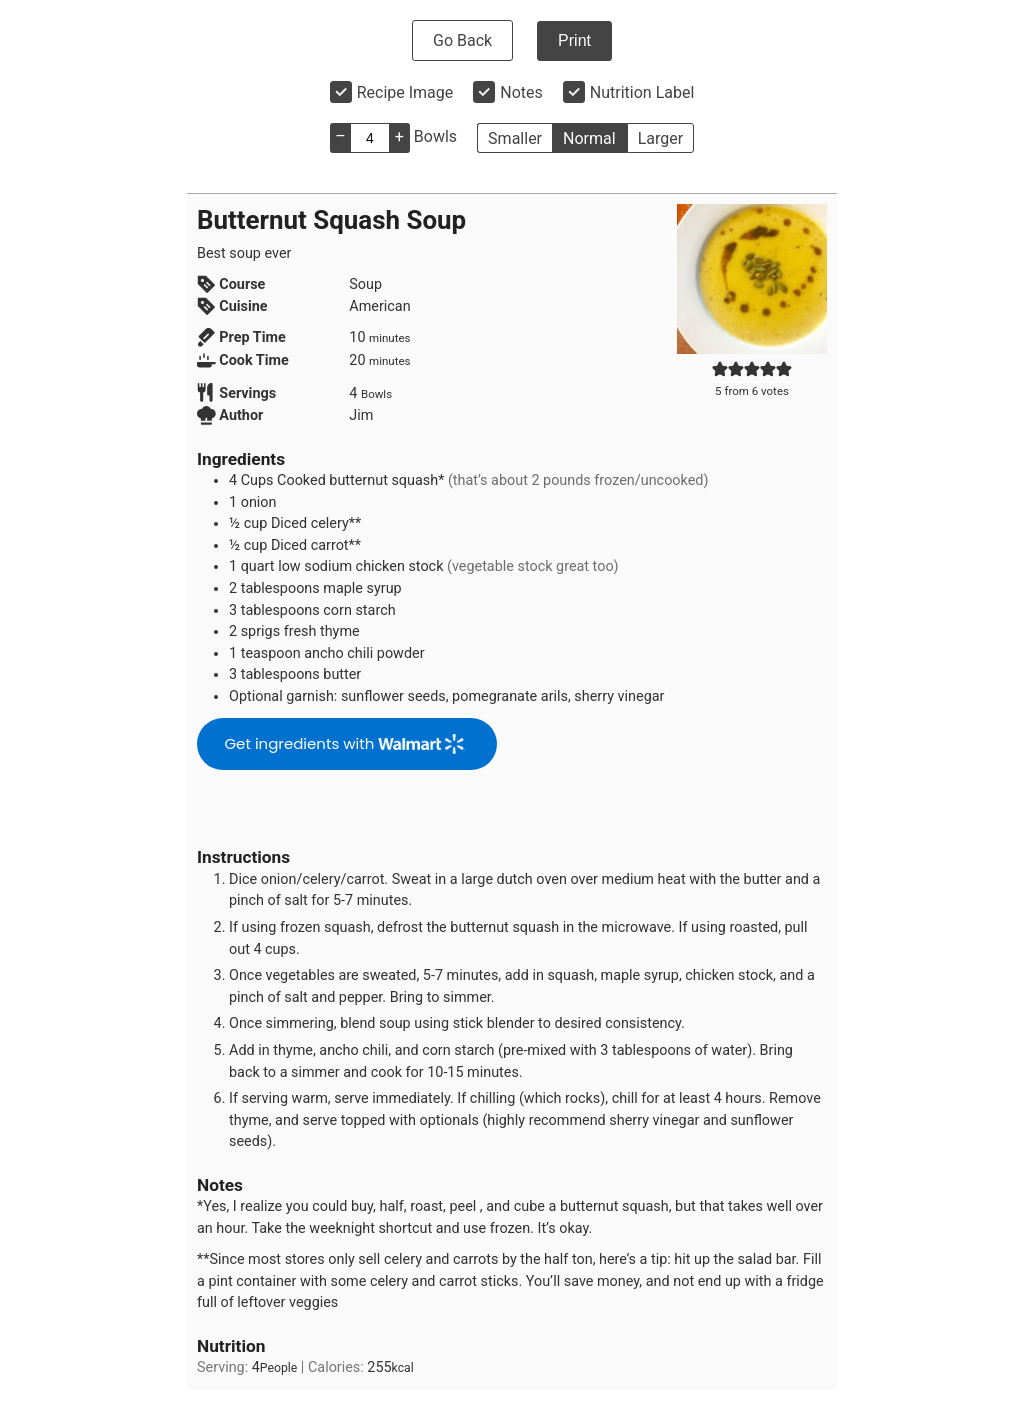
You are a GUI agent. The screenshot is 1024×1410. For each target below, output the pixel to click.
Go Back (462, 40)
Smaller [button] (515, 138)
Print (574, 40)
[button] (720, 369)
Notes (521, 92)
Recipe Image (405, 92)
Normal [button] (589, 138)
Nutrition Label (642, 92)
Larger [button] (660, 138)
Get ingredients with (344, 743)
